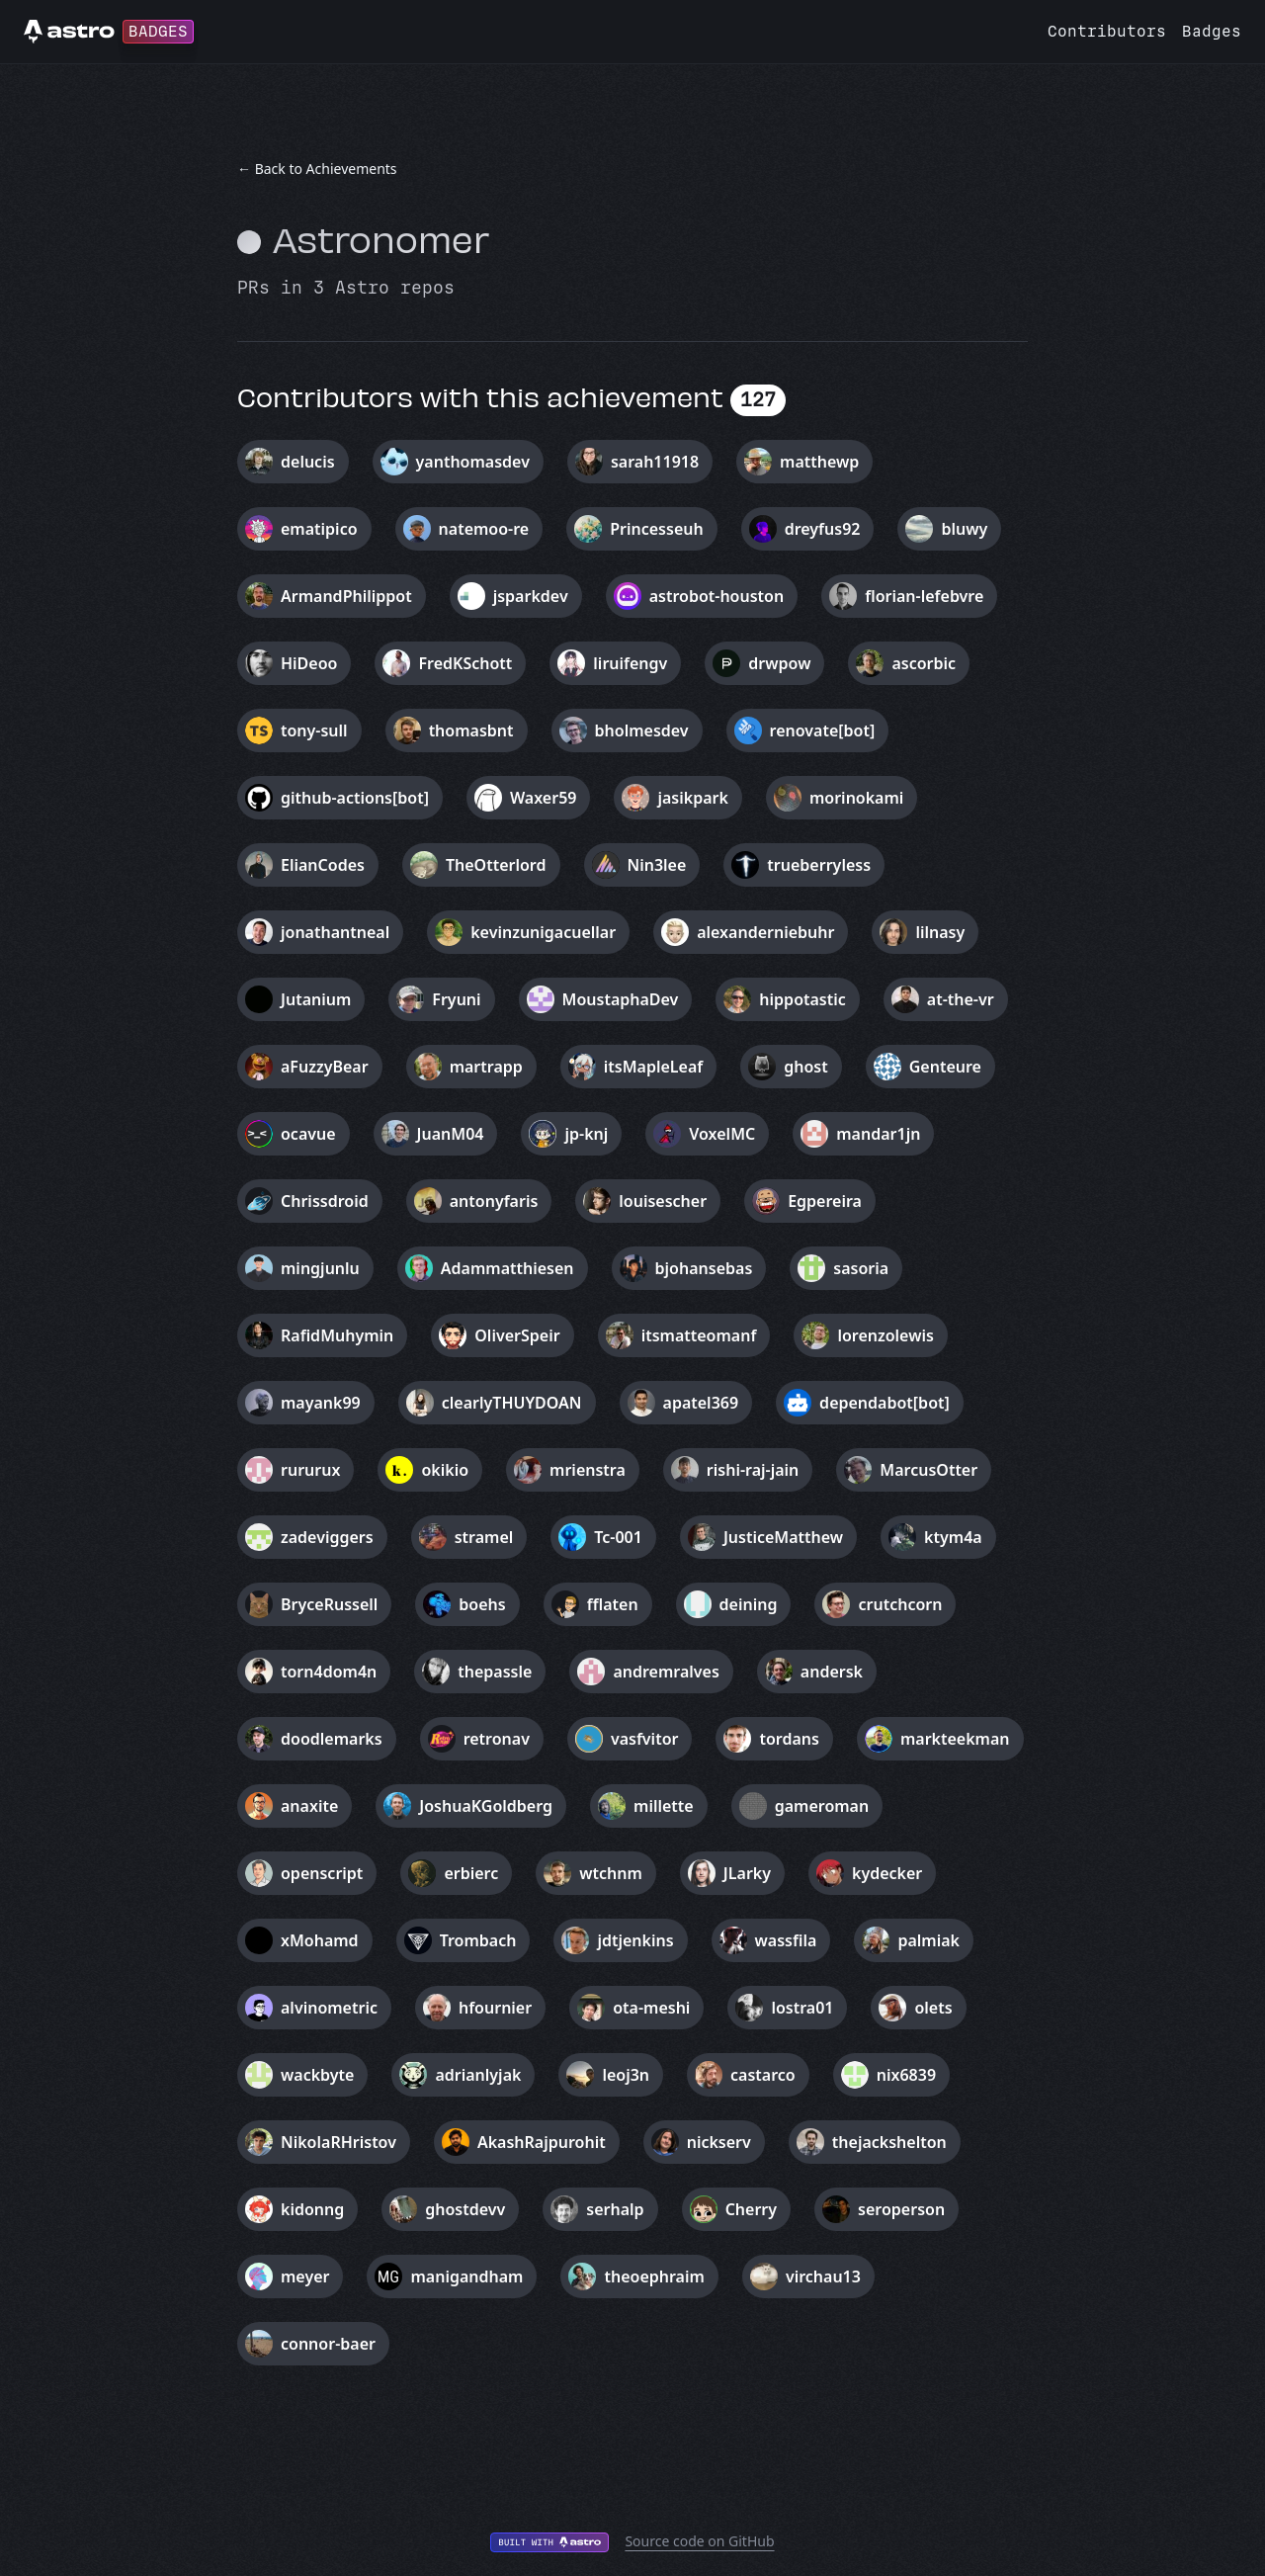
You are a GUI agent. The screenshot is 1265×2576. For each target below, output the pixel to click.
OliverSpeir (516, 1335)
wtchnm (610, 1873)
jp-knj (586, 1134)
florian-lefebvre (924, 596)
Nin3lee (657, 865)
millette (663, 1806)
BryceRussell (329, 1604)
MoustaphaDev (620, 999)
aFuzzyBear (325, 1066)
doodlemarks (331, 1739)
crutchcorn (900, 1604)
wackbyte (317, 2075)
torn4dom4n (329, 1671)
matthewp (819, 461)
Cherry (751, 2209)
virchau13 (823, 2276)
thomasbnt (471, 730)
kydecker (887, 1873)
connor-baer (328, 2344)
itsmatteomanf (699, 1335)
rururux (310, 1470)
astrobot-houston (717, 596)
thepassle (495, 1671)
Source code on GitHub (699, 2541)
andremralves (665, 1671)
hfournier (495, 2007)
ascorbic (923, 663)
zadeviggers (327, 1537)
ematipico (319, 529)
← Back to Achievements (317, 168)
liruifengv (630, 663)
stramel (484, 1537)
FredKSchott (465, 663)
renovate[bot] (823, 730)
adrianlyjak (478, 2075)
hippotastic (802, 999)
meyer (305, 2276)
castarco (763, 2075)
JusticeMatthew (783, 1537)
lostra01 (802, 2007)
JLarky (747, 1873)
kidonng (312, 2209)
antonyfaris (494, 1201)
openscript (322, 1873)
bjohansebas (704, 1268)
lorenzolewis (885, 1335)
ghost (805, 1066)
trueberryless (819, 865)
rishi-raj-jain (753, 1470)
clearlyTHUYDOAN (512, 1403)
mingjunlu (320, 1268)
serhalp (614, 2209)
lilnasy (940, 932)
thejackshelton (889, 2142)
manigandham (466, 2276)
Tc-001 (618, 1537)
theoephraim (654, 2276)
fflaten (612, 1604)
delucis (308, 461)
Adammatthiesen (507, 1268)
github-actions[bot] (355, 798)
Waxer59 (543, 798)
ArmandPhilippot (346, 596)
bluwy (964, 529)
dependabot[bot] (884, 1403)
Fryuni (456, 999)
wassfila (786, 1940)
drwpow (779, 663)
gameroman (822, 1806)
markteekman (955, 1739)
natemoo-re (484, 529)
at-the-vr (960, 999)
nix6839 (906, 2075)
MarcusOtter (928, 1470)
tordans (788, 1739)
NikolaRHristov (338, 2142)
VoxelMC (722, 1134)
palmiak (928, 1940)
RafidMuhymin (337, 1335)
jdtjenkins (635, 1940)
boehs (482, 1604)
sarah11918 (655, 461)
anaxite (309, 1806)
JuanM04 (450, 1134)
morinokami (856, 798)
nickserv (719, 2142)
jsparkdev (530, 596)
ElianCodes (323, 865)
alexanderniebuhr (765, 932)
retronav (497, 1739)
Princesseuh (656, 529)
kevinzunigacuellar (543, 932)
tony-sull (314, 730)
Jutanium (316, 999)
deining (748, 1604)
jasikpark (692, 798)
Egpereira (825, 1201)
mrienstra (587, 1470)
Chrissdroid (325, 1201)
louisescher (663, 1201)
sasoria (860, 1268)
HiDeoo (309, 663)
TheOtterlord (496, 865)
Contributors (1107, 31)
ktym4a (953, 1537)
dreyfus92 (823, 529)
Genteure (945, 1066)
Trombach (478, 1940)
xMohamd (320, 1940)
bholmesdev (642, 730)
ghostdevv (465, 2209)
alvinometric (329, 2007)
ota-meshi (651, 2007)
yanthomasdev (473, 461)
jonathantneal (335, 932)
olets (933, 2007)
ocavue (308, 1134)
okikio (444, 1470)
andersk (832, 1671)
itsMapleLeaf (653, 1066)
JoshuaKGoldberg (485, 1806)
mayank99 (321, 1403)
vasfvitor (645, 1739)
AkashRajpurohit (541, 2142)
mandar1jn (878, 1134)
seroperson (901, 2209)
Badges (1211, 31)
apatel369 (701, 1403)
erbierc (471, 1873)
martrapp (486, 1066)
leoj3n (625, 2075)
